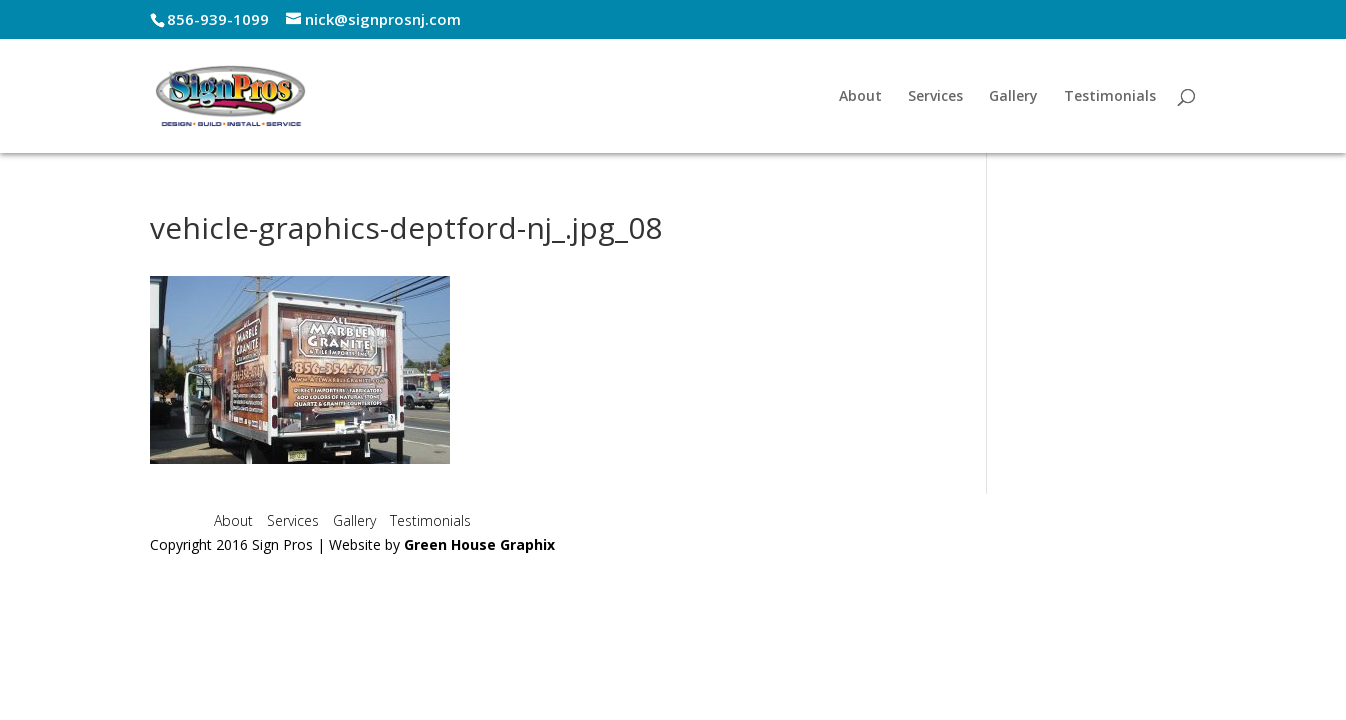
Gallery (1013, 97)
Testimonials (1110, 97)
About (860, 97)
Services (935, 97)
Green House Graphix (479, 544)
